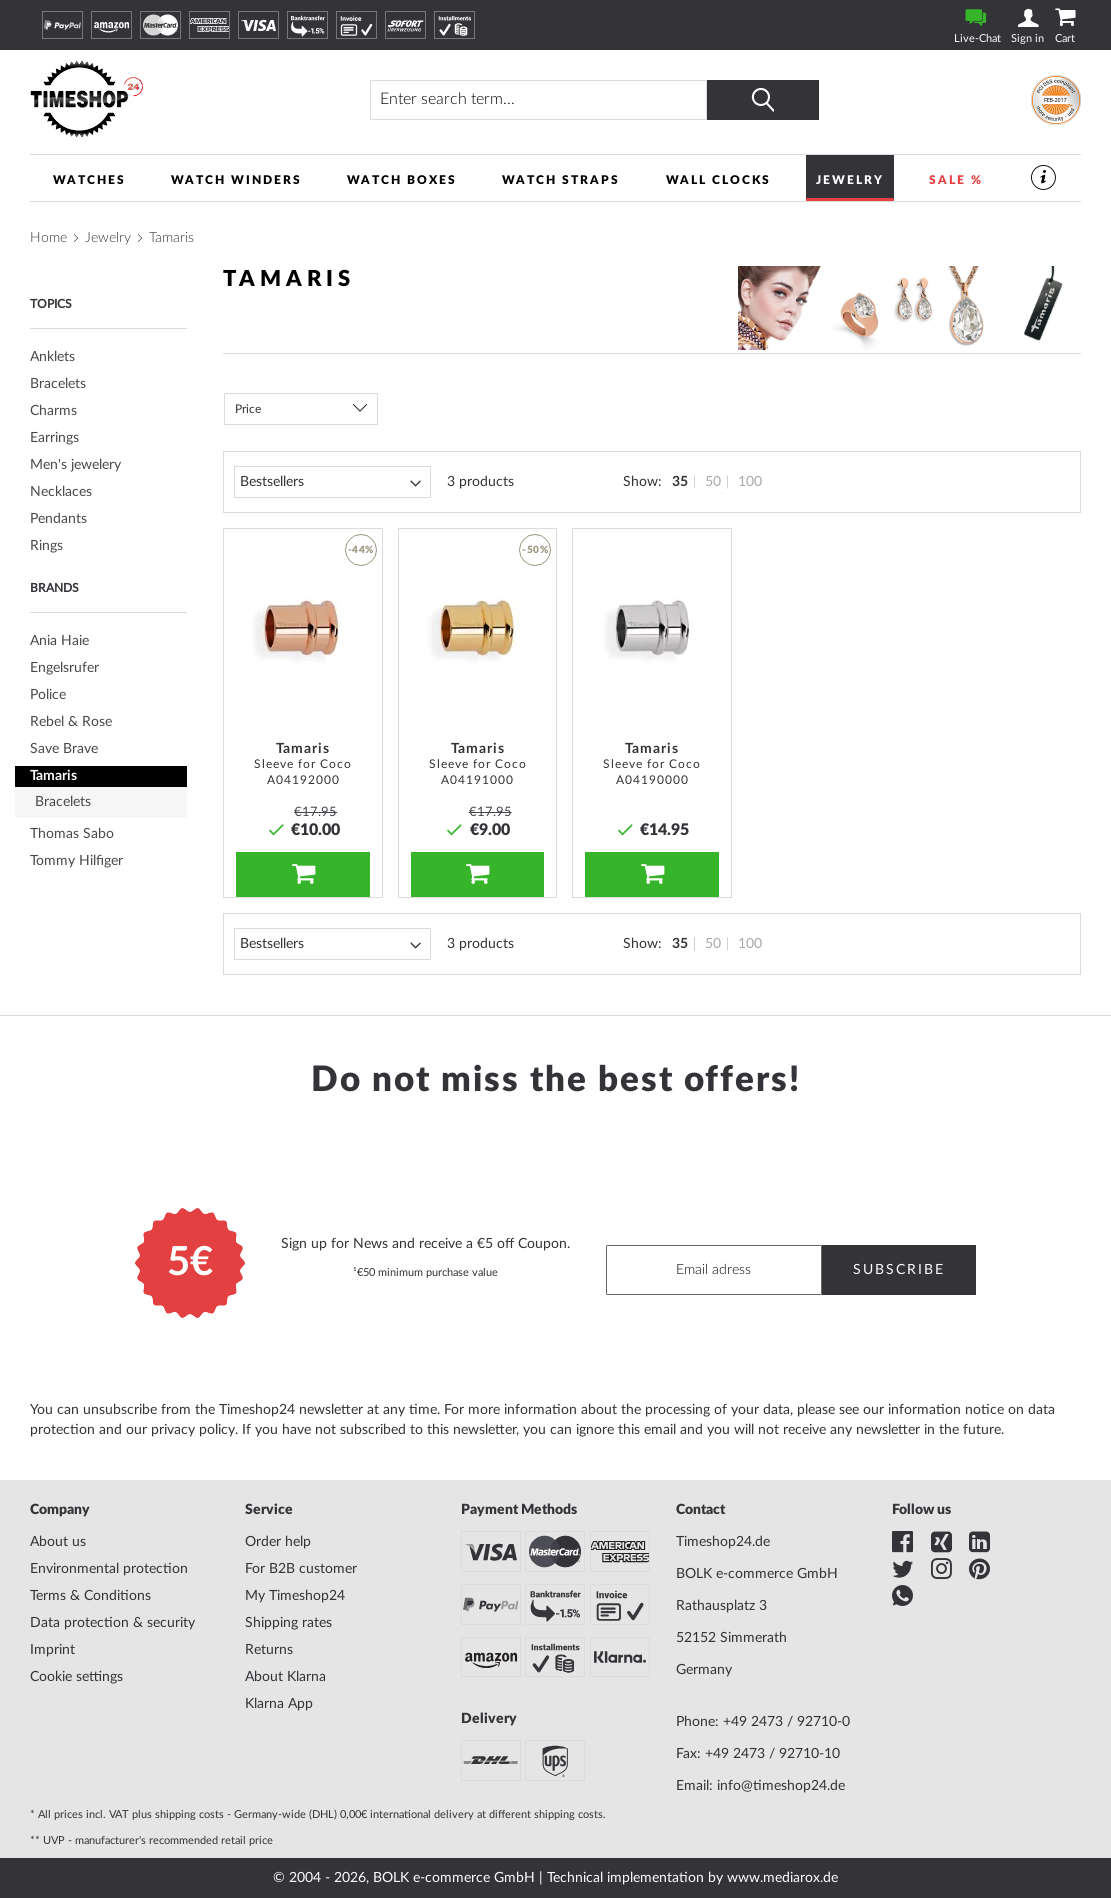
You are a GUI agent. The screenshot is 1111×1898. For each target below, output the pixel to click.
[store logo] (164, 99)
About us (58, 1542)
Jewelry (108, 238)
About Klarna (285, 1677)
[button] (361, 587)
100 (750, 482)
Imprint (52, 1650)
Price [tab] (248, 409)
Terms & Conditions (90, 1596)
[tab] (108, 546)
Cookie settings (76, 1677)
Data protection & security (112, 1623)
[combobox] (538, 100)
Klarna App (279, 1704)
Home (48, 238)
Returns (269, 1650)
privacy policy (193, 1430)
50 (713, 482)
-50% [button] (535, 550)
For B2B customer (301, 1569)
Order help (278, 1542)
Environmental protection (109, 1569)
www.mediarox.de (782, 1878)
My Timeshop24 (295, 1596)
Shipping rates (288, 1623)
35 (680, 482)
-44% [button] (361, 550)
